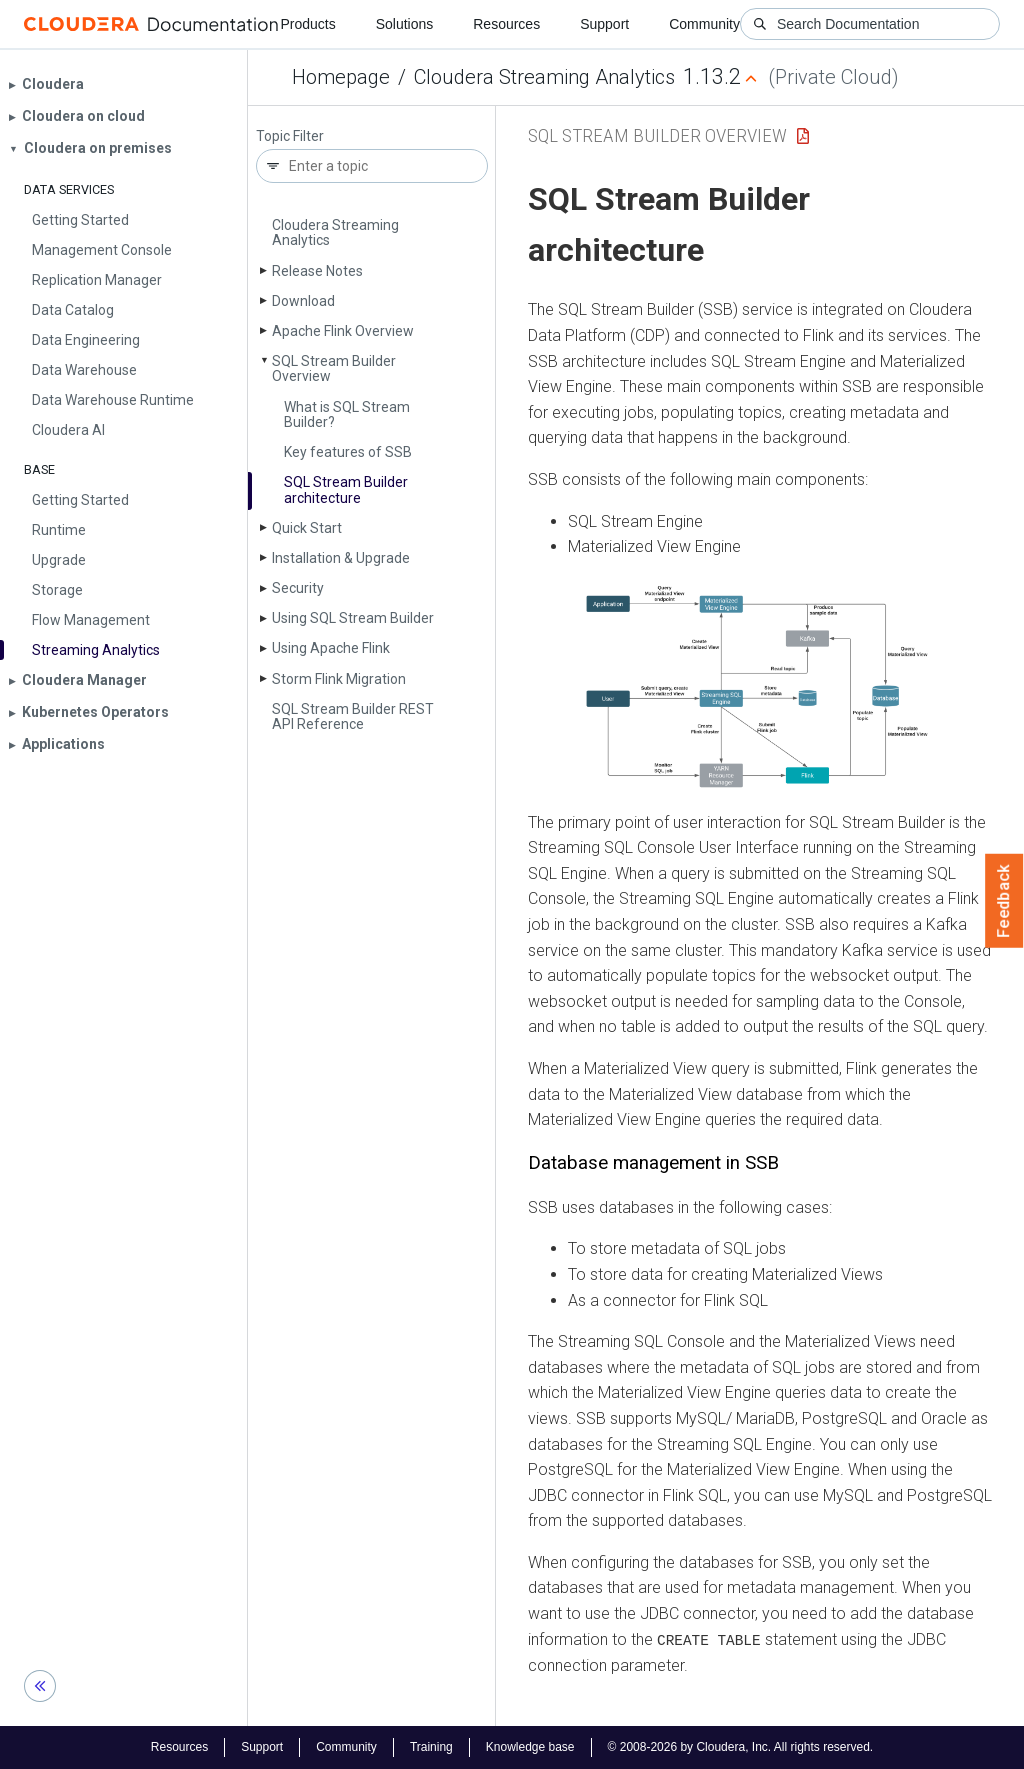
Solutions (405, 24)
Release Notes (317, 271)
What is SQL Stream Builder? (347, 414)
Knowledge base (530, 1747)
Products (307, 24)
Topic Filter (290, 136)
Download (303, 301)
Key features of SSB (348, 452)
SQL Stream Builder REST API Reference (353, 716)
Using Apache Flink (331, 648)
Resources (506, 24)
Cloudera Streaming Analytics (544, 77)
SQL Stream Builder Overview (334, 368)
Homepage (341, 77)
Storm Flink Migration (339, 679)
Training (431, 1747)
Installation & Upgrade (341, 558)
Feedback (1004, 901)
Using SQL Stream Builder (353, 618)
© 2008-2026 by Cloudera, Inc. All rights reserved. (741, 1747)
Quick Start (307, 528)
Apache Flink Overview (343, 331)
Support (604, 24)
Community (704, 24)
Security (298, 588)
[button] (760, 685)
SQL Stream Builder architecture (346, 489)
